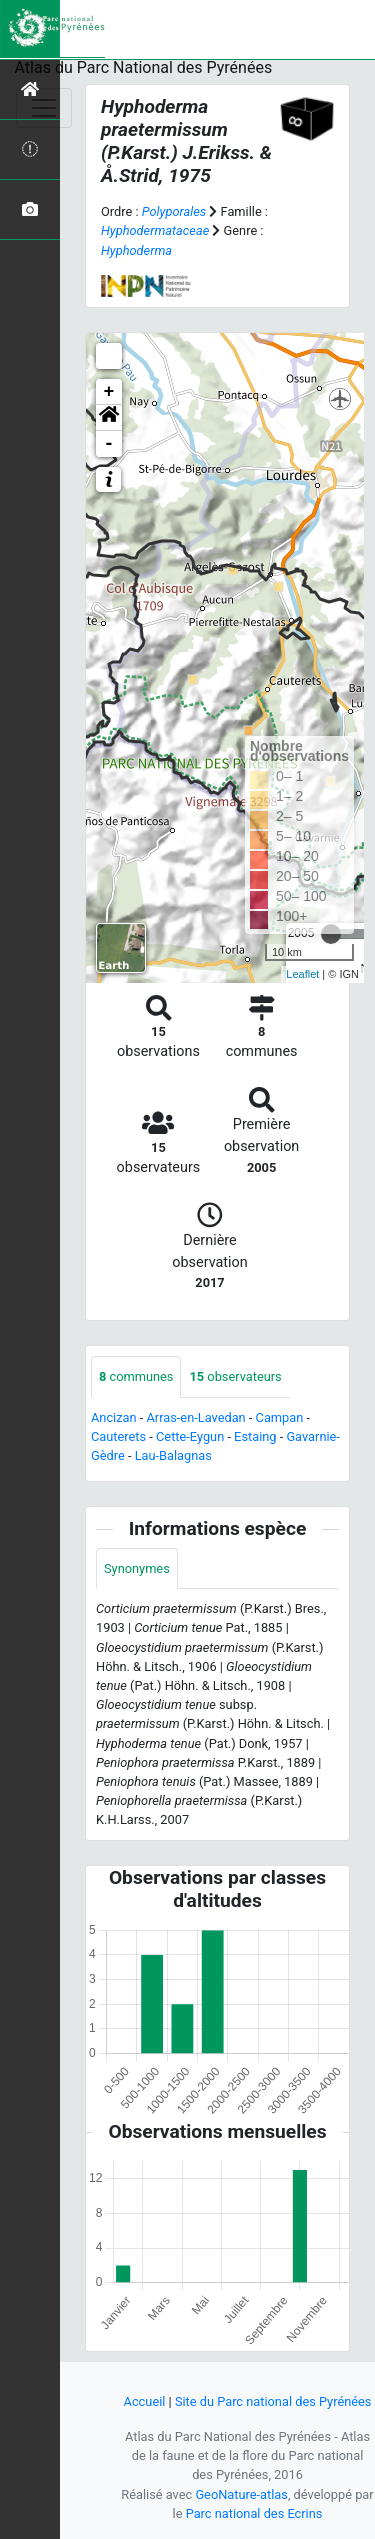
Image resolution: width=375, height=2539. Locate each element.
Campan (280, 1417)
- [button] (109, 444)
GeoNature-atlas (241, 2494)
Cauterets (118, 1436)
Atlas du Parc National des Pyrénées (144, 67)
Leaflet (302, 974)
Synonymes (137, 1568)
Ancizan (114, 1417)
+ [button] (109, 392)
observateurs (235, 1376)
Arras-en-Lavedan (196, 1417)
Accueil (145, 2401)
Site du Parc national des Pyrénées (273, 2401)
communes (136, 1376)
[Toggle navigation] (44, 108)
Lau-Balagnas (173, 1455)
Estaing (255, 1436)
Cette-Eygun (190, 1436)
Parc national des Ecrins (254, 2513)
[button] (109, 418)
